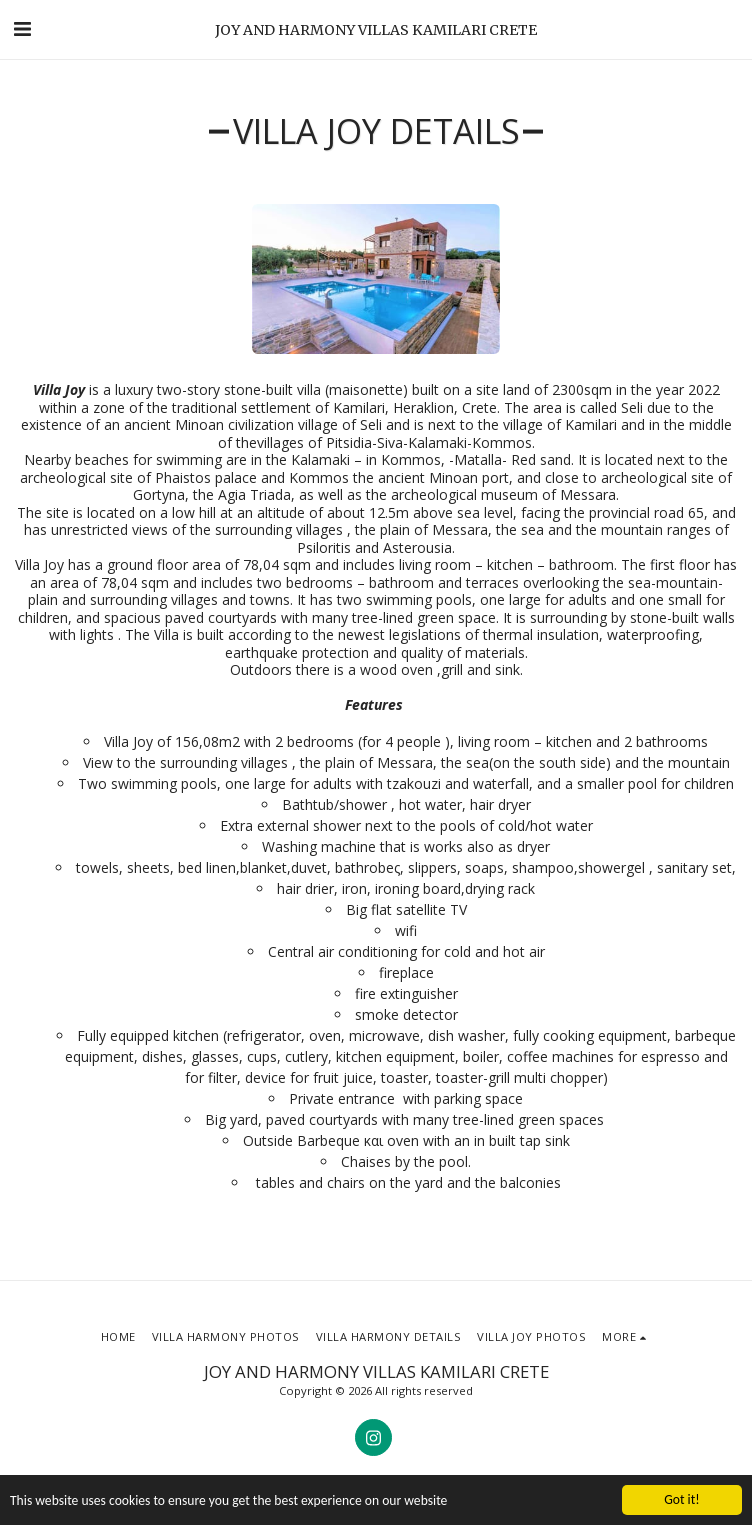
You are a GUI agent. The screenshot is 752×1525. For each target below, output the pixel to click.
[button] (22, 28)
